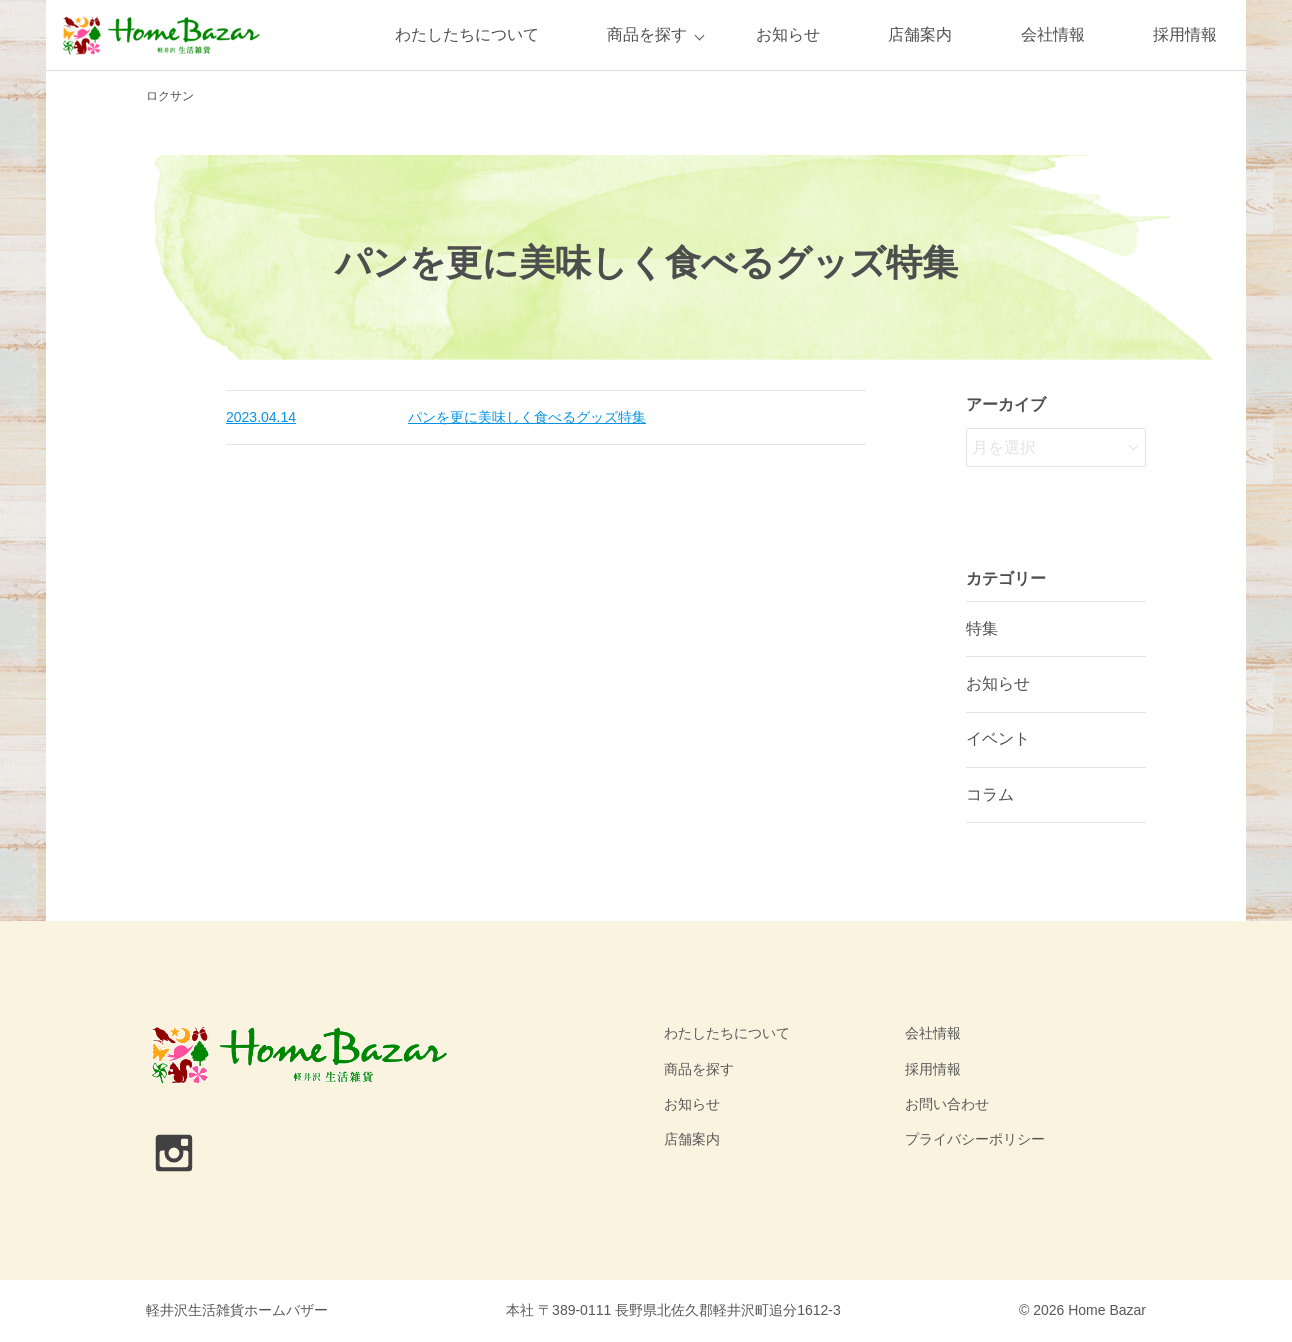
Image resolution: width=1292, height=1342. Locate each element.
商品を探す (647, 34)
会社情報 (1053, 34)
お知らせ (788, 34)
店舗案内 (920, 34)
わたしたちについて (467, 34)
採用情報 (1185, 34)
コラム (990, 794)
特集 (982, 628)
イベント (998, 738)
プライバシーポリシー (975, 1139)
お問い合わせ (947, 1104)
